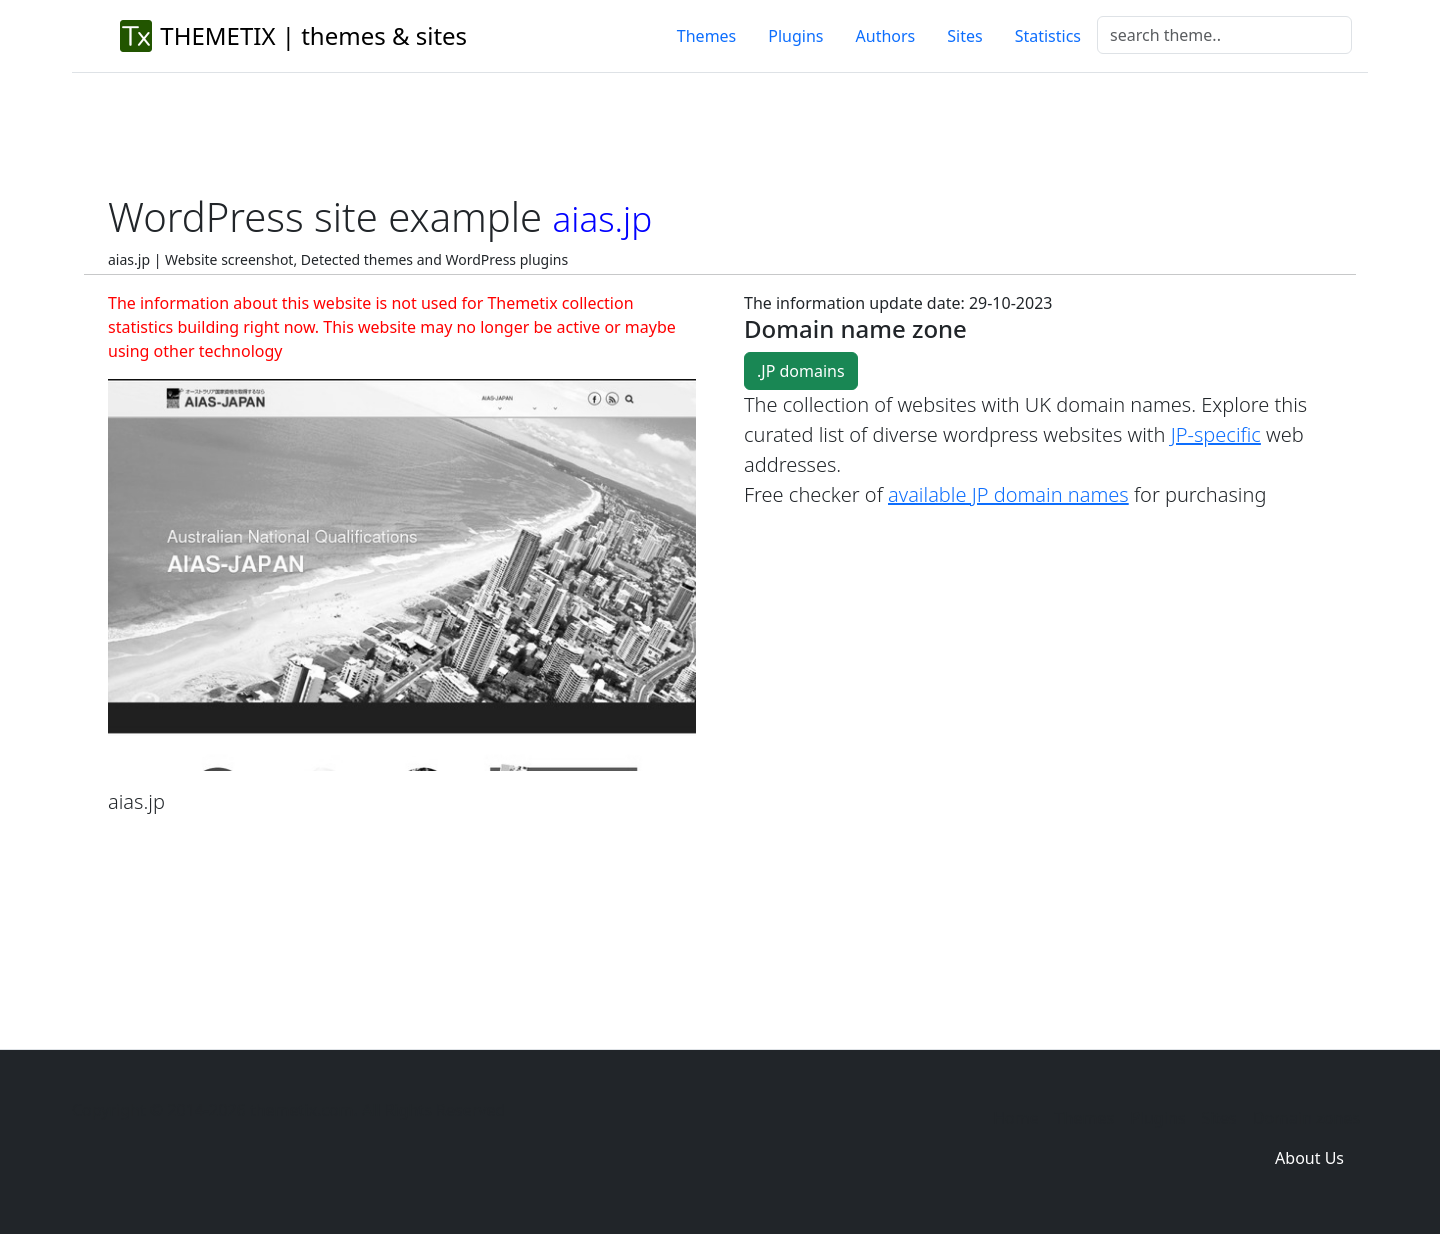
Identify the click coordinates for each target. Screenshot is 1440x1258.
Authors (886, 36)
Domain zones (1306, 1118)
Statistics (1048, 36)
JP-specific (1216, 434)
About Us (1309, 1158)
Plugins (795, 36)
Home (1016, 1118)
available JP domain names (1008, 494)
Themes (706, 36)
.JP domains (801, 371)
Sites (964, 36)
